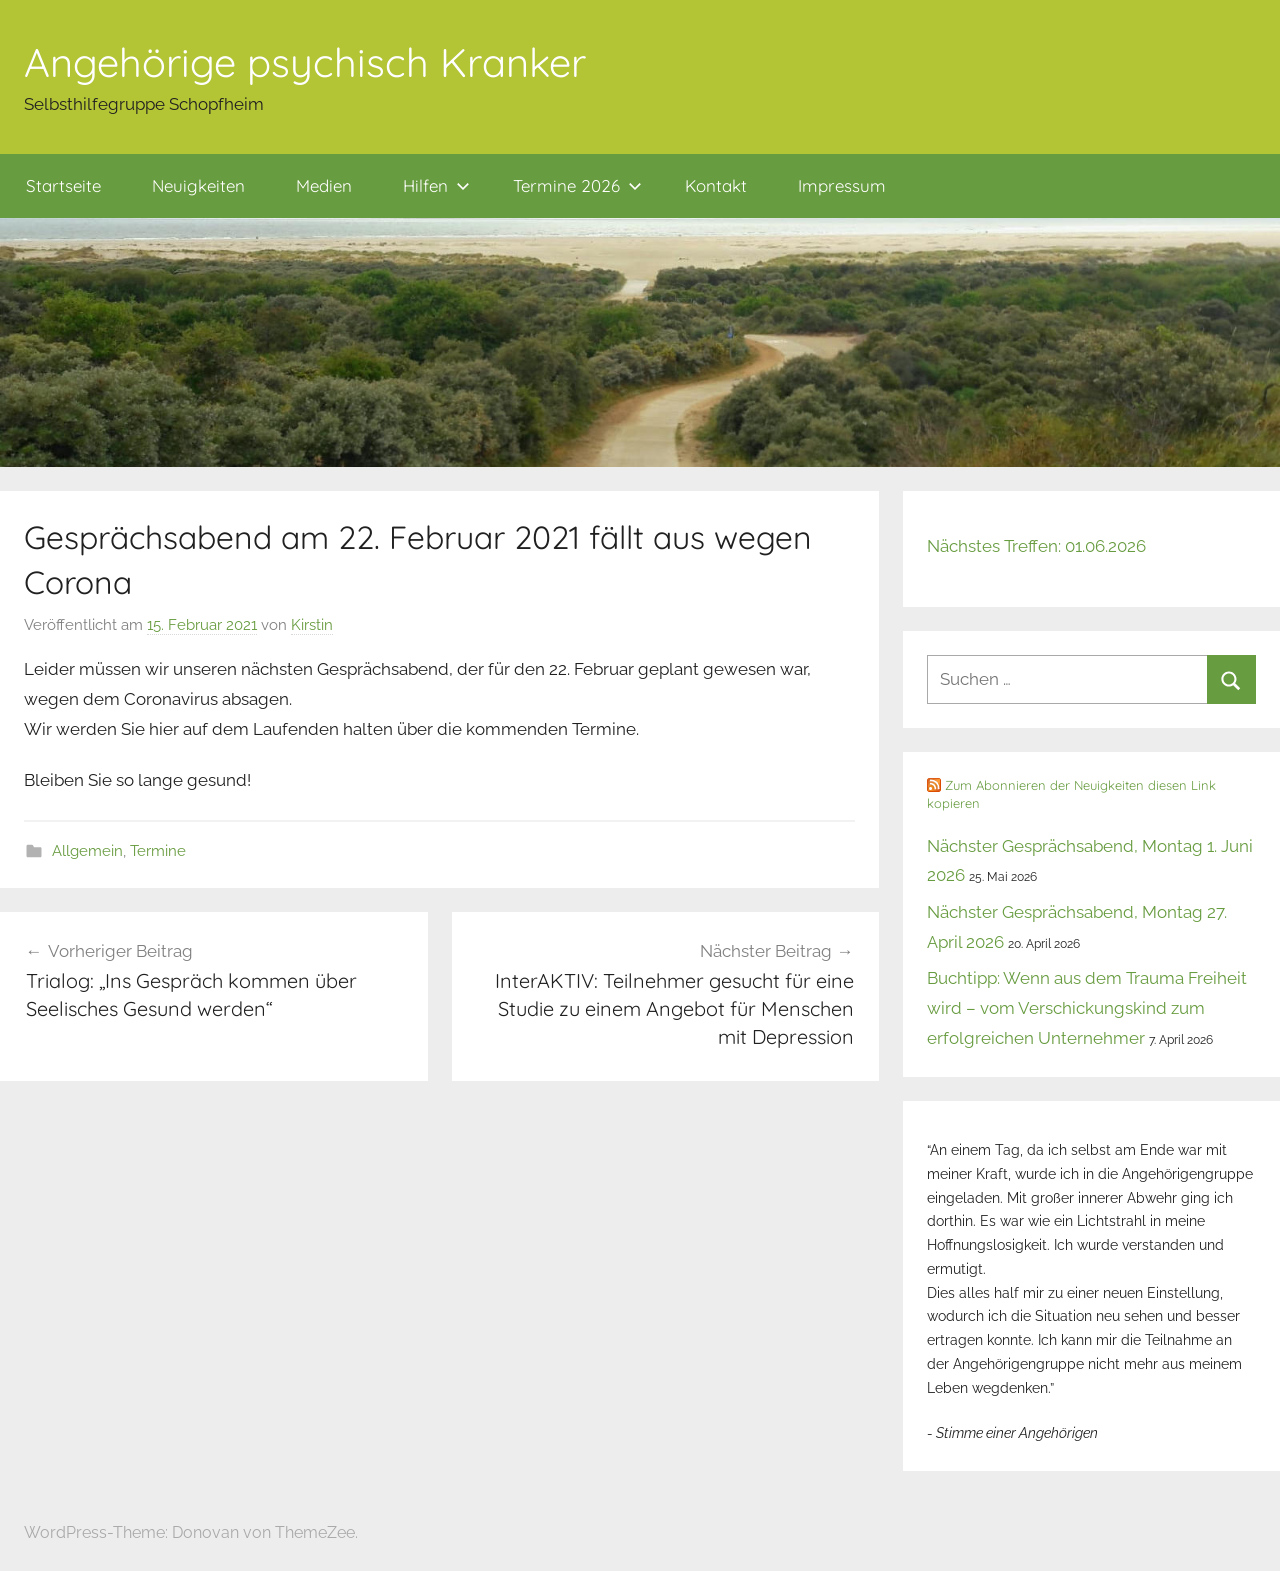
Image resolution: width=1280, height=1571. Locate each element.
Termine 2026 (577, 185)
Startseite (63, 185)
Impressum (842, 185)
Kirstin (312, 625)
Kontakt (716, 185)
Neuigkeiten (198, 185)
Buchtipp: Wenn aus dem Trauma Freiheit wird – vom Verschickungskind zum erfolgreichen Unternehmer (1087, 1008)
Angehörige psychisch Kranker (305, 62)
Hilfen (436, 185)
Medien (324, 185)
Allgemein (87, 851)
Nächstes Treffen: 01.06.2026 (1036, 546)
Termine (158, 851)
